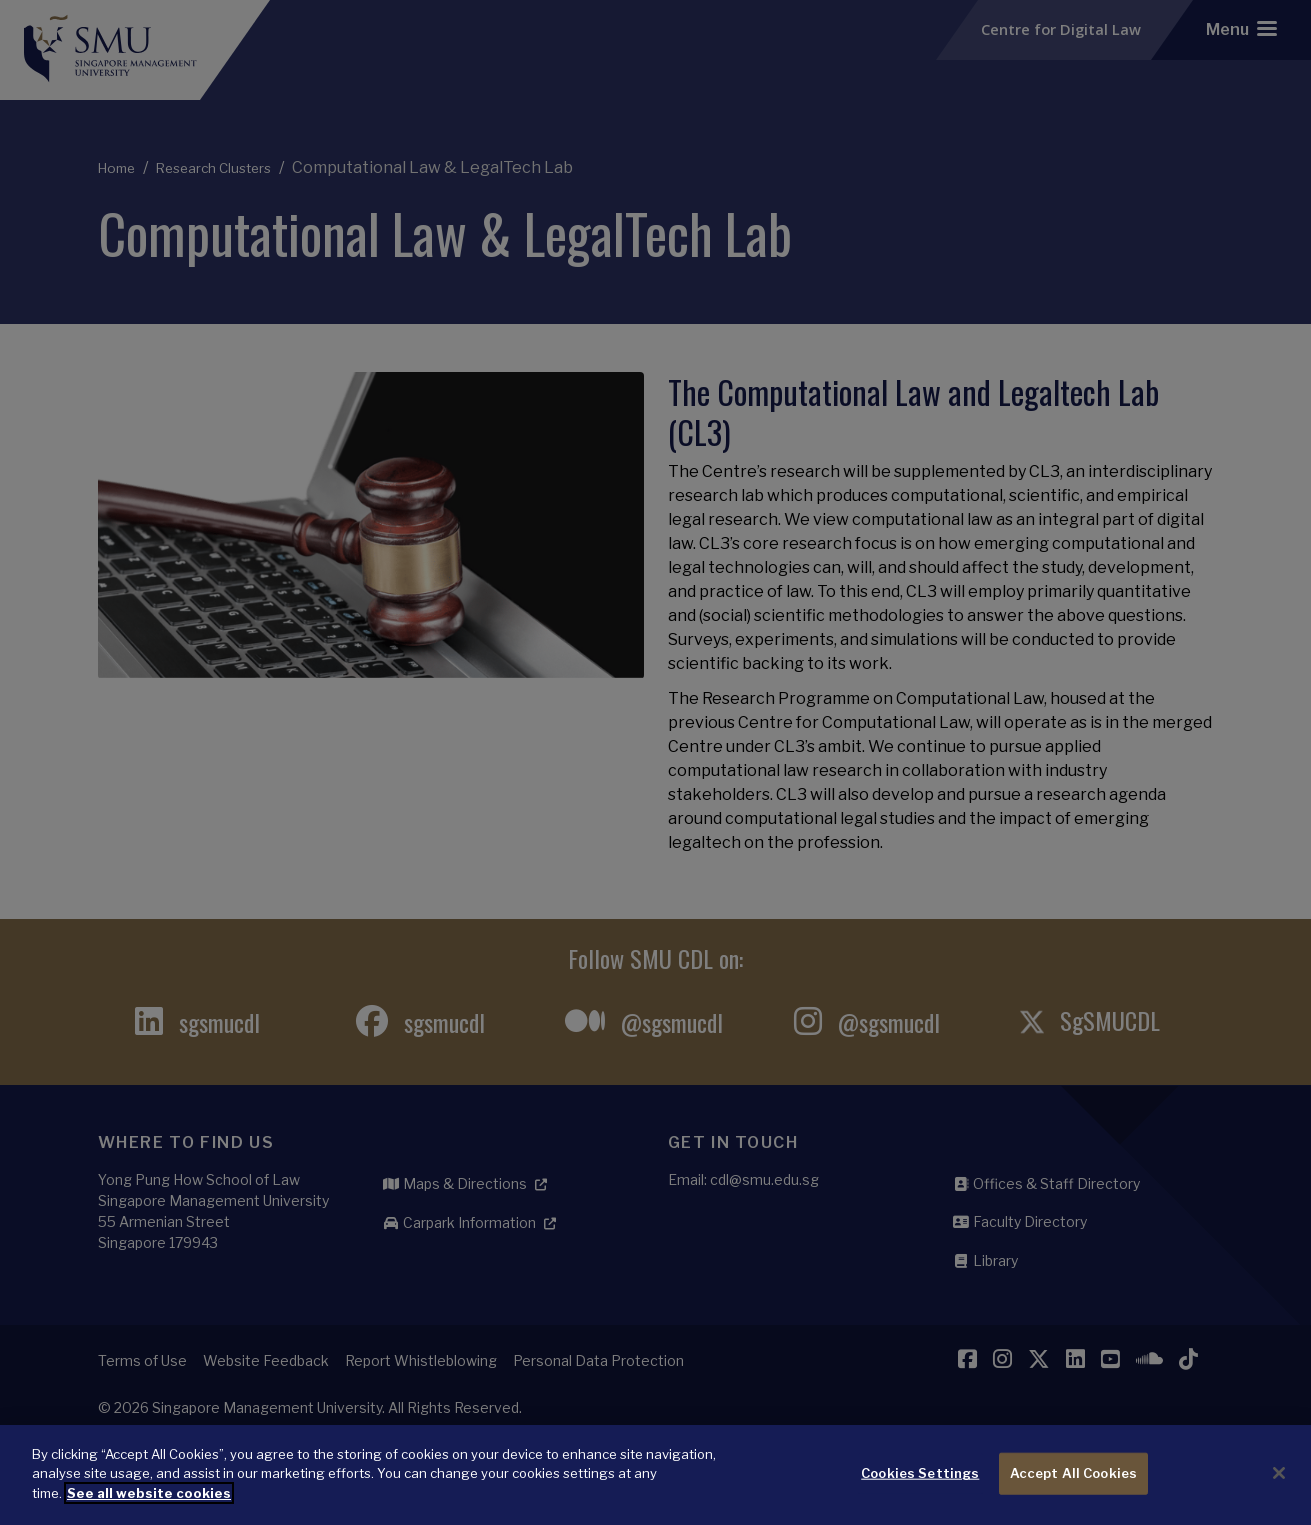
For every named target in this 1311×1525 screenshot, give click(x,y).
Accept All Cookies (1073, 1495)
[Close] (1279, 1495)
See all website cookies (149, 1514)
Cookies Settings (920, 1495)
